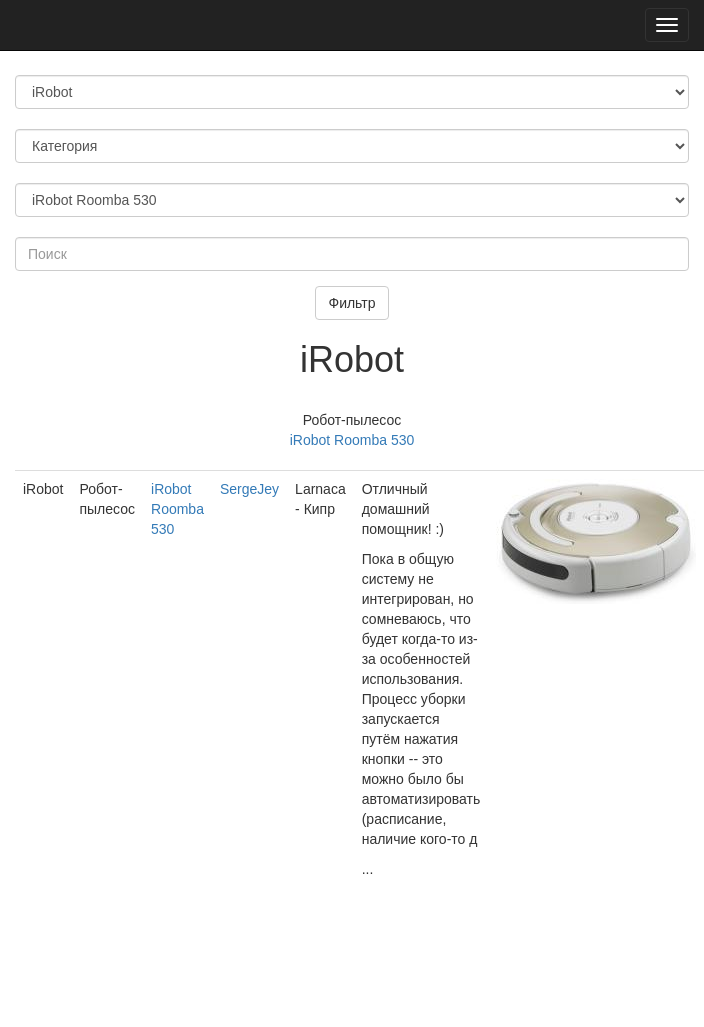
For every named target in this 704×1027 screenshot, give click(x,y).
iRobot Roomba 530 (352, 440)
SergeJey (249, 489)
